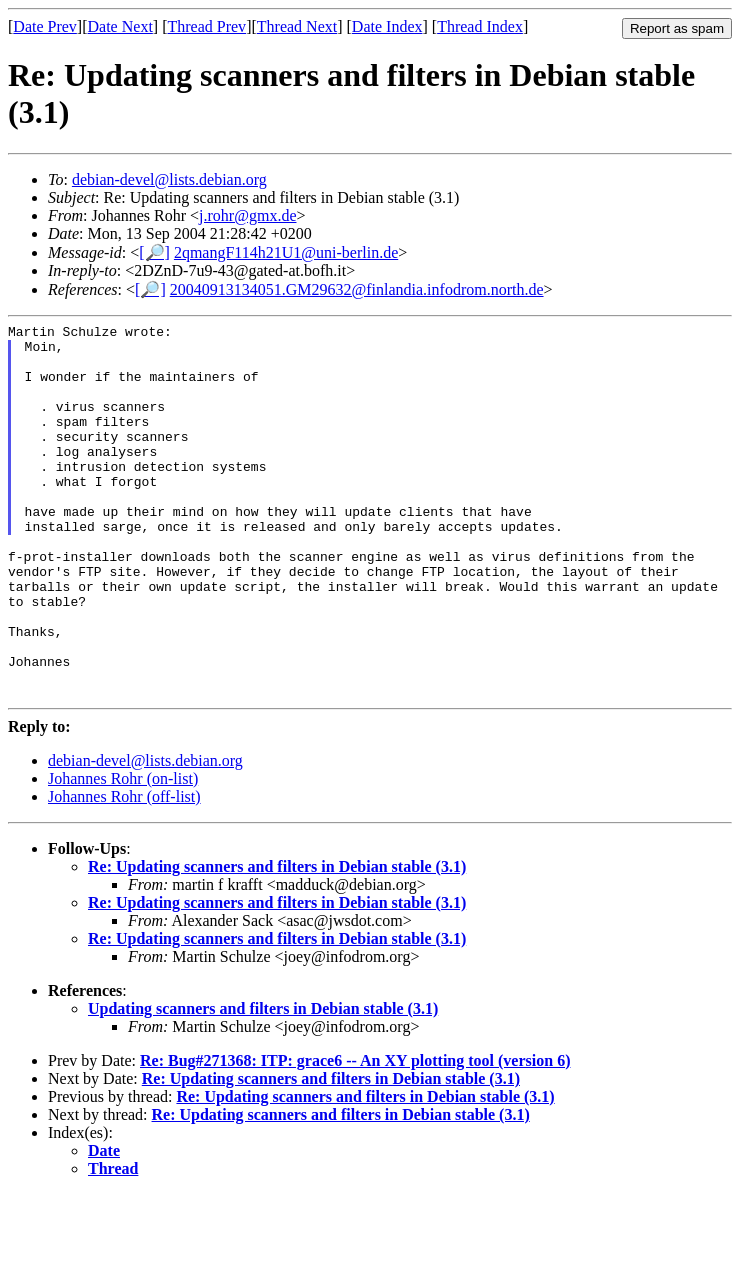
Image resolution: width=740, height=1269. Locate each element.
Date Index (387, 26)
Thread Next (297, 26)
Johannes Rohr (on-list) (123, 853)
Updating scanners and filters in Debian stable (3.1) (263, 1083)
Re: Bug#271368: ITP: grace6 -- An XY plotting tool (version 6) (355, 1135)
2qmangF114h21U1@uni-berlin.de (286, 252)
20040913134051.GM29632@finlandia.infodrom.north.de (357, 289)
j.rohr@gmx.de (247, 215)
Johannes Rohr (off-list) (124, 871)
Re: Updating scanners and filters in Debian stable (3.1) (277, 941)
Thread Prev (206, 26)
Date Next (120, 26)
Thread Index (480, 26)
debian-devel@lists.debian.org (169, 179)
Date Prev (45, 26)
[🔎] (154, 252)
